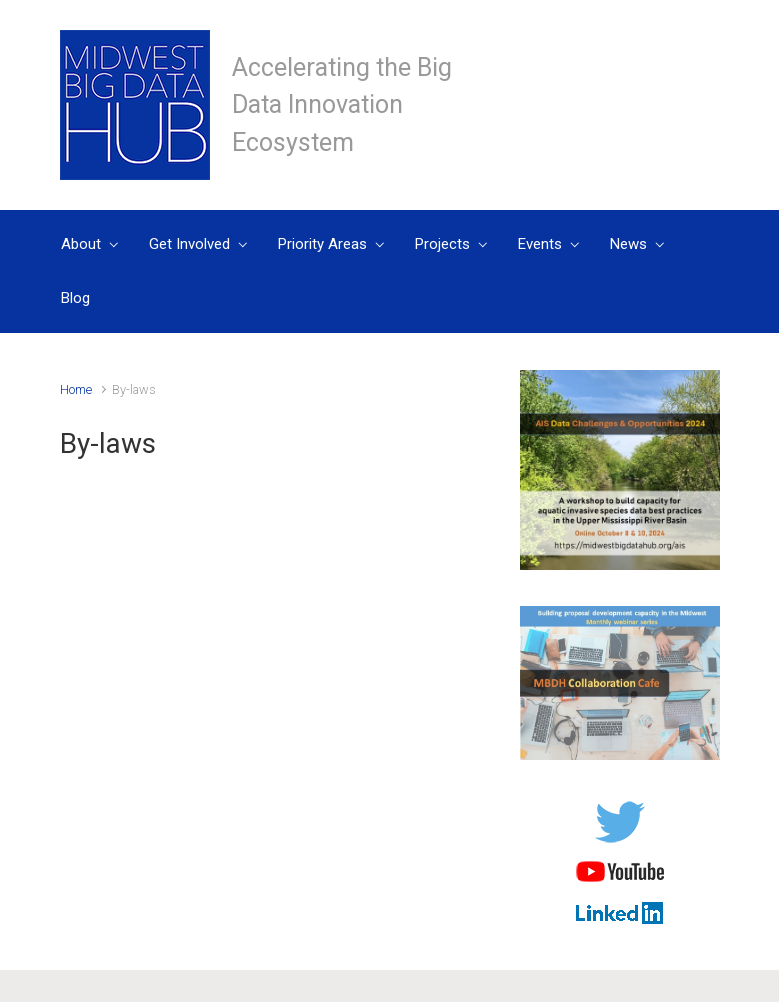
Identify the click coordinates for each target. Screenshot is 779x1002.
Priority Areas (322, 244)
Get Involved (189, 244)
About (81, 244)
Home (76, 389)
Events (540, 244)
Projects (442, 244)
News (628, 244)
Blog (75, 298)
